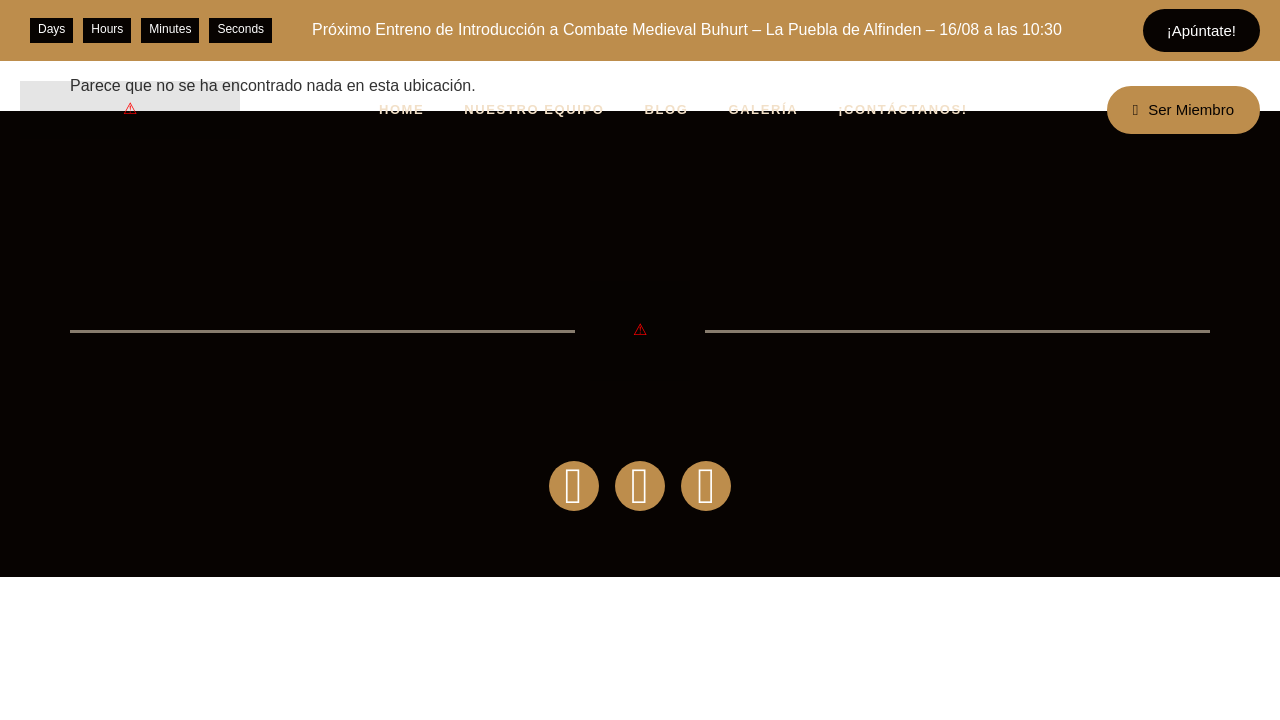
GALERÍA (763, 109)
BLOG (666, 109)
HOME (401, 109)
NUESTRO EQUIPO (534, 109)
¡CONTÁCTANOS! (903, 109)
